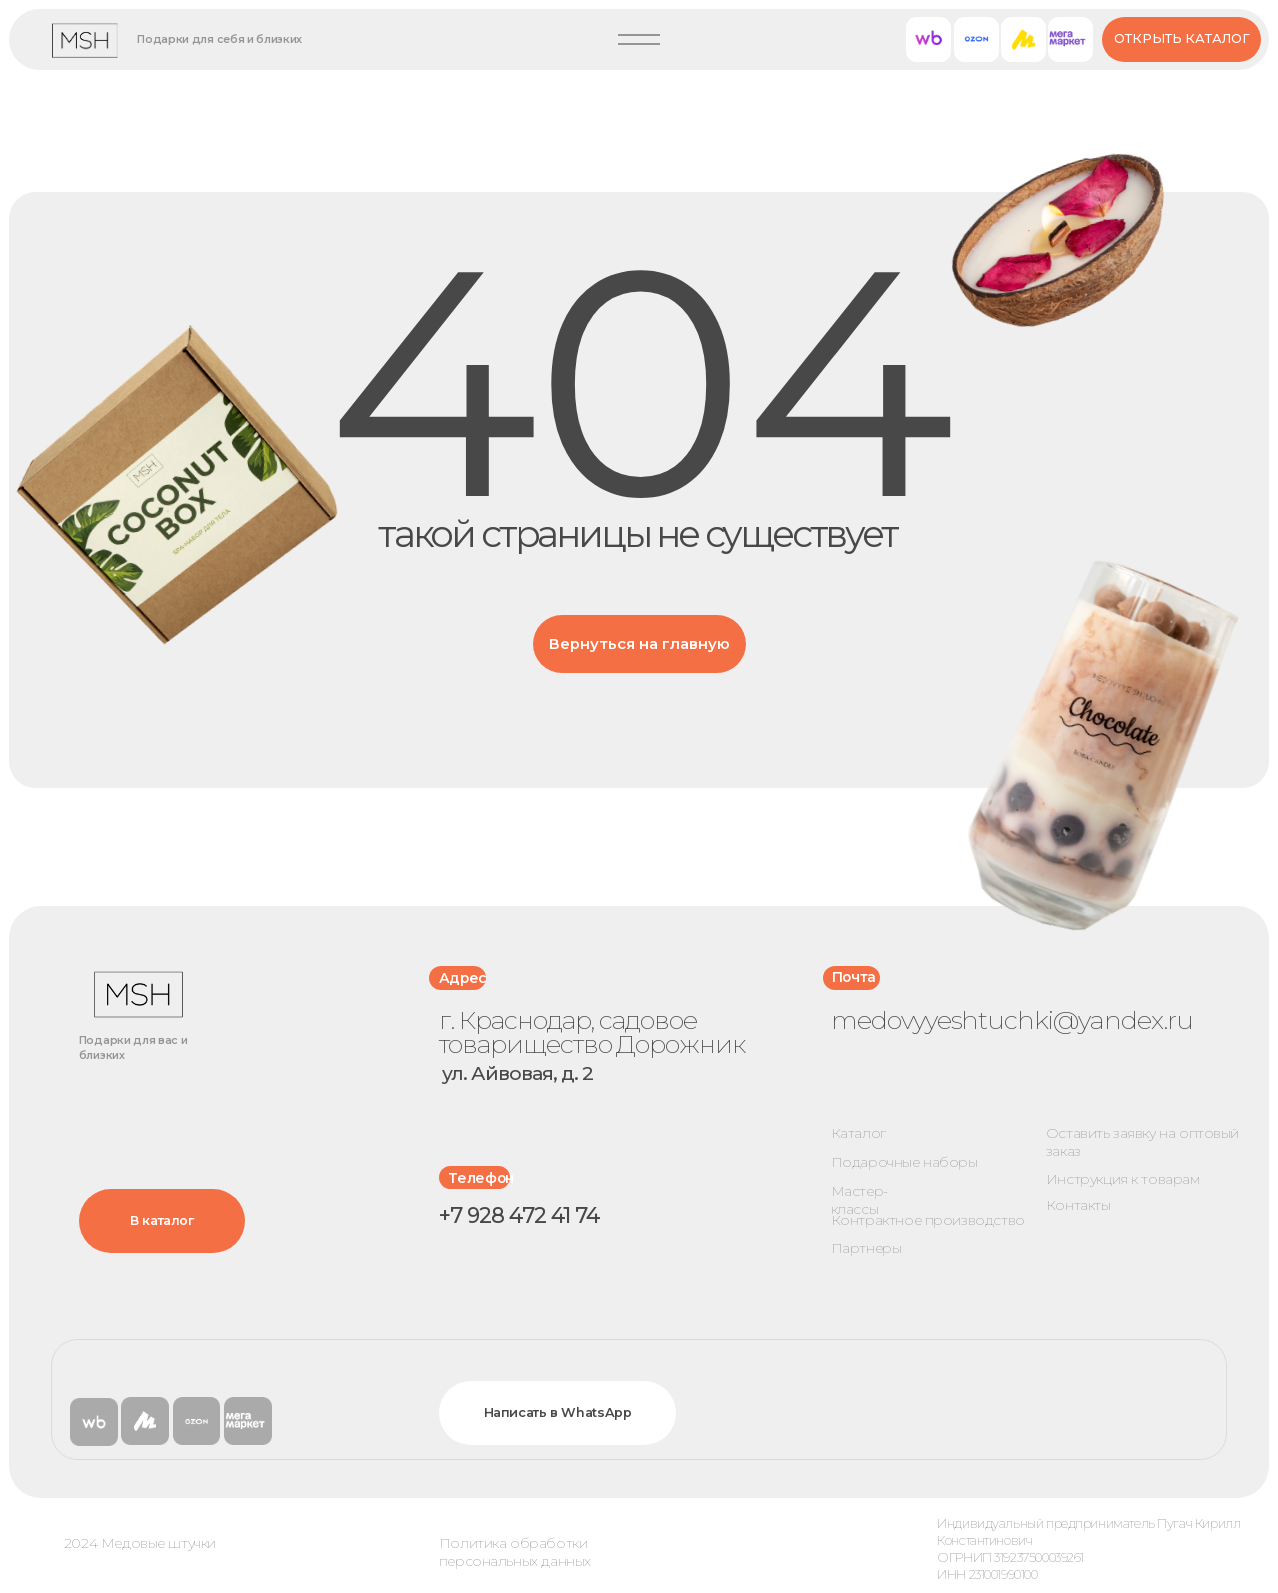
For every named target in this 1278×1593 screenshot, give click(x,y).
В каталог (162, 1220)
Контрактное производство (928, 1220)
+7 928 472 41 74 (520, 1215)
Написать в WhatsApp (558, 1412)
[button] (639, 40)
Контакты (1078, 1205)
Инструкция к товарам (1123, 1179)
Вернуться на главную (639, 644)
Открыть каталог (1182, 38)
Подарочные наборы (904, 1162)
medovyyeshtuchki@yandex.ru (1012, 1019)
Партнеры (866, 1248)
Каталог (858, 1133)
